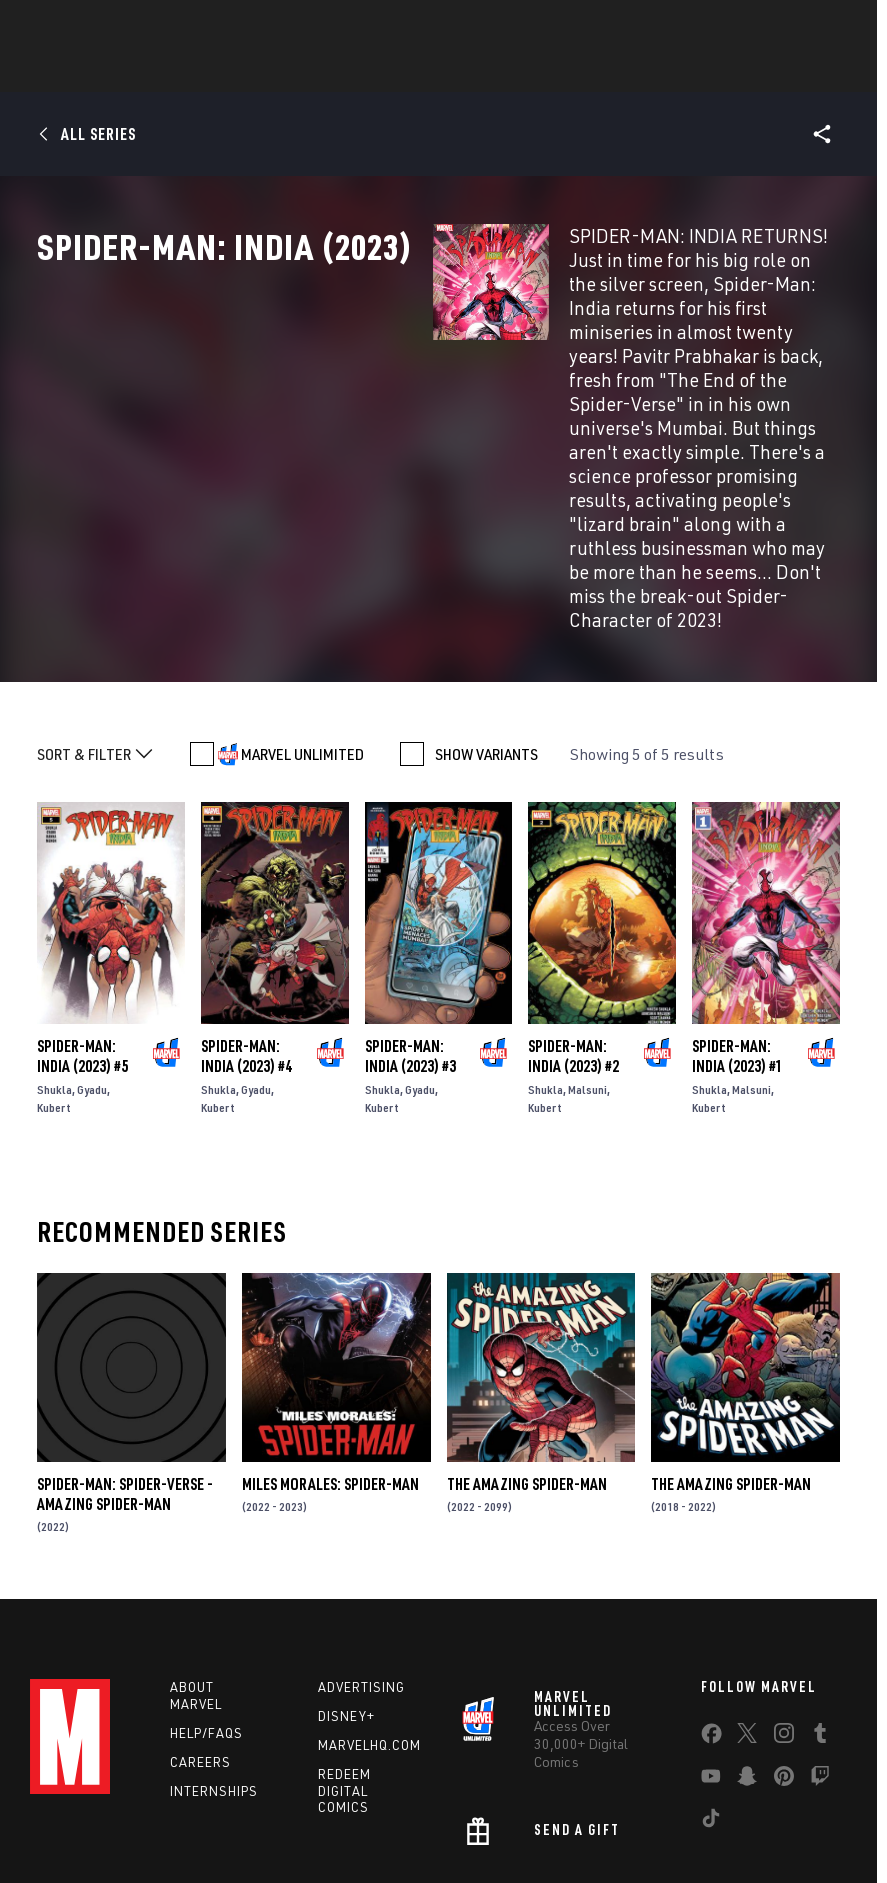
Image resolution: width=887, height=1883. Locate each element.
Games (409, 71)
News (142, 71)
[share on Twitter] (747, 1609)
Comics (216, 71)
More (735, 71)
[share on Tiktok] (711, 1694)
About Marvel (196, 1567)
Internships (214, 1663)
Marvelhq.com (369, 1617)
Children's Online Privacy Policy (620, 1824)
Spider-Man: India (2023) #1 (737, 928)
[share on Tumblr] (820, 1609)
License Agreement (775, 1824)
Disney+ (346, 1588)
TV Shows (575, 71)
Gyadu (92, 961)
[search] (831, 25)
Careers (200, 1634)
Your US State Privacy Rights (309, 1824)
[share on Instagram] (784, 1609)
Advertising (361, 1559)
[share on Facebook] (711, 1610)
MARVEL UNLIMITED (302, 626)
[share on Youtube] (711, 1652)
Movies (487, 71)
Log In (93, 26)
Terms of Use (85, 1824)
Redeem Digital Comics (344, 1663)
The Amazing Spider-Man (527, 1356)
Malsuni (587, 961)
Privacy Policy (176, 1824)
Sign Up (158, 26)
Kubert (54, 979)
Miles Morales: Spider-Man (330, 1356)
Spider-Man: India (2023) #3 (410, 928)
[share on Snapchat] (747, 1652)
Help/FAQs (206, 1605)
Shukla (54, 961)
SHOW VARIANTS (486, 626)
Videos (662, 71)
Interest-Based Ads (389, 1848)
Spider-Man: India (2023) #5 (82, 928)
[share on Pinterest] (784, 1652)
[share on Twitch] (820, 1652)
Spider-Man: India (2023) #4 (246, 928)
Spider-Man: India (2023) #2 (573, 928)
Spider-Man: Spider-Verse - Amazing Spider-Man (125, 1366)
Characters (314, 71)
